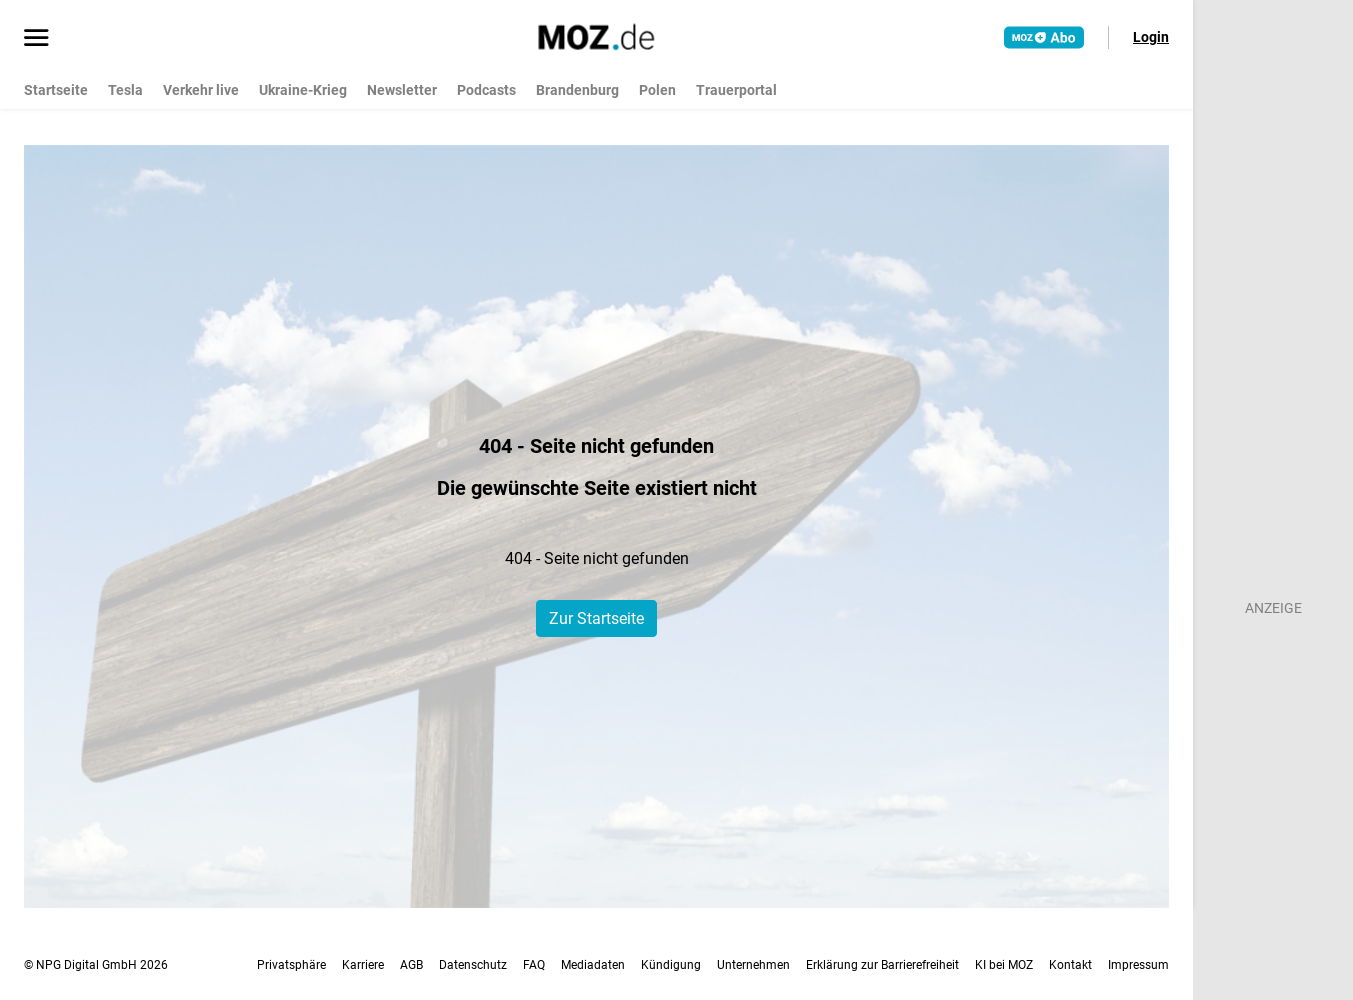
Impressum (1138, 965)
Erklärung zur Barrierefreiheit (882, 965)
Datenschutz (473, 965)
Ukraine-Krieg (303, 90)
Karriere (363, 965)
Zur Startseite (596, 618)
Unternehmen (753, 965)
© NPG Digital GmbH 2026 (96, 965)
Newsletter (402, 90)
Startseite (56, 90)
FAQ (534, 965)
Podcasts (486, 90)
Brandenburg (577, 90)
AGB (411, 965)
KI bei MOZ (1004, 965)
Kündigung (671, 965)
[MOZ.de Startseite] (596, 37)
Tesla (125, 90)
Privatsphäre (291, 965)
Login (1151, 37)
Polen (657, 90)
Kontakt (1070, 965)
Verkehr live (201, 90)
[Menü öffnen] (36, 39)
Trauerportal (736, 90)
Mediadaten (593, 965)
